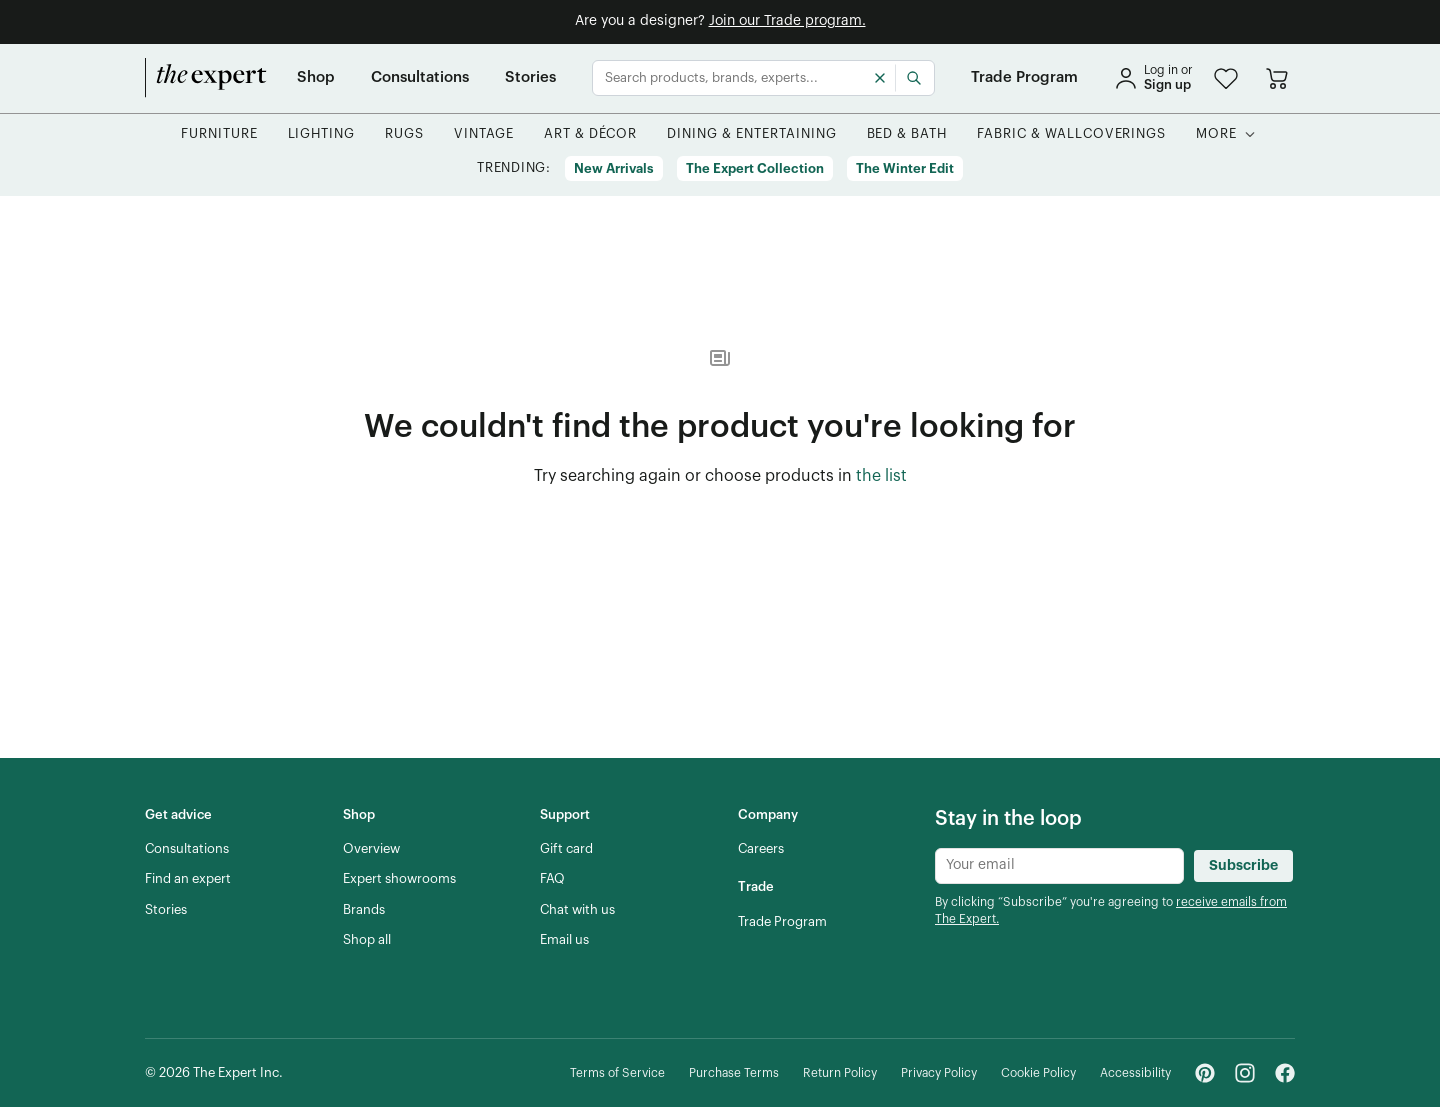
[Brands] (364, 910)
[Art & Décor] (591, 134)
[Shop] (316, 78)
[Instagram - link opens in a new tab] (1245, 1073)
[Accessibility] (1135, 1073)
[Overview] (371, 849)
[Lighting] (322, 134)
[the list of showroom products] (881, 477)
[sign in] (1153, 78)
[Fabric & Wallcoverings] (1071, 134)
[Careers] (761, 849)
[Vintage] (484, 134)
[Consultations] (420, 78)
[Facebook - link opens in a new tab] (1285, 1073)
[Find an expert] (188, 879)
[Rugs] (404, 134)
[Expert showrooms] (399, 879)
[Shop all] (367, 940)
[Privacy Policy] (939, 1073)
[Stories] (530, 78)
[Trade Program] (1024, 78)
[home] (206, 78)
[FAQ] (552, 879)
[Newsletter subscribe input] (1059, 866)
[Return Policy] (840, 1073)
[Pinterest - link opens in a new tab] (1205, 1073)
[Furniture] (219, 134)
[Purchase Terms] (734, 1073)
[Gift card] (566, 849)
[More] (1216, 134)
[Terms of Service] (617, 1073)
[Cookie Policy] (1038, 1073)
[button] (1226, 78)
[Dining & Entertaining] (751, 134)
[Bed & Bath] (907, 134)
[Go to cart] (1277, 78)
